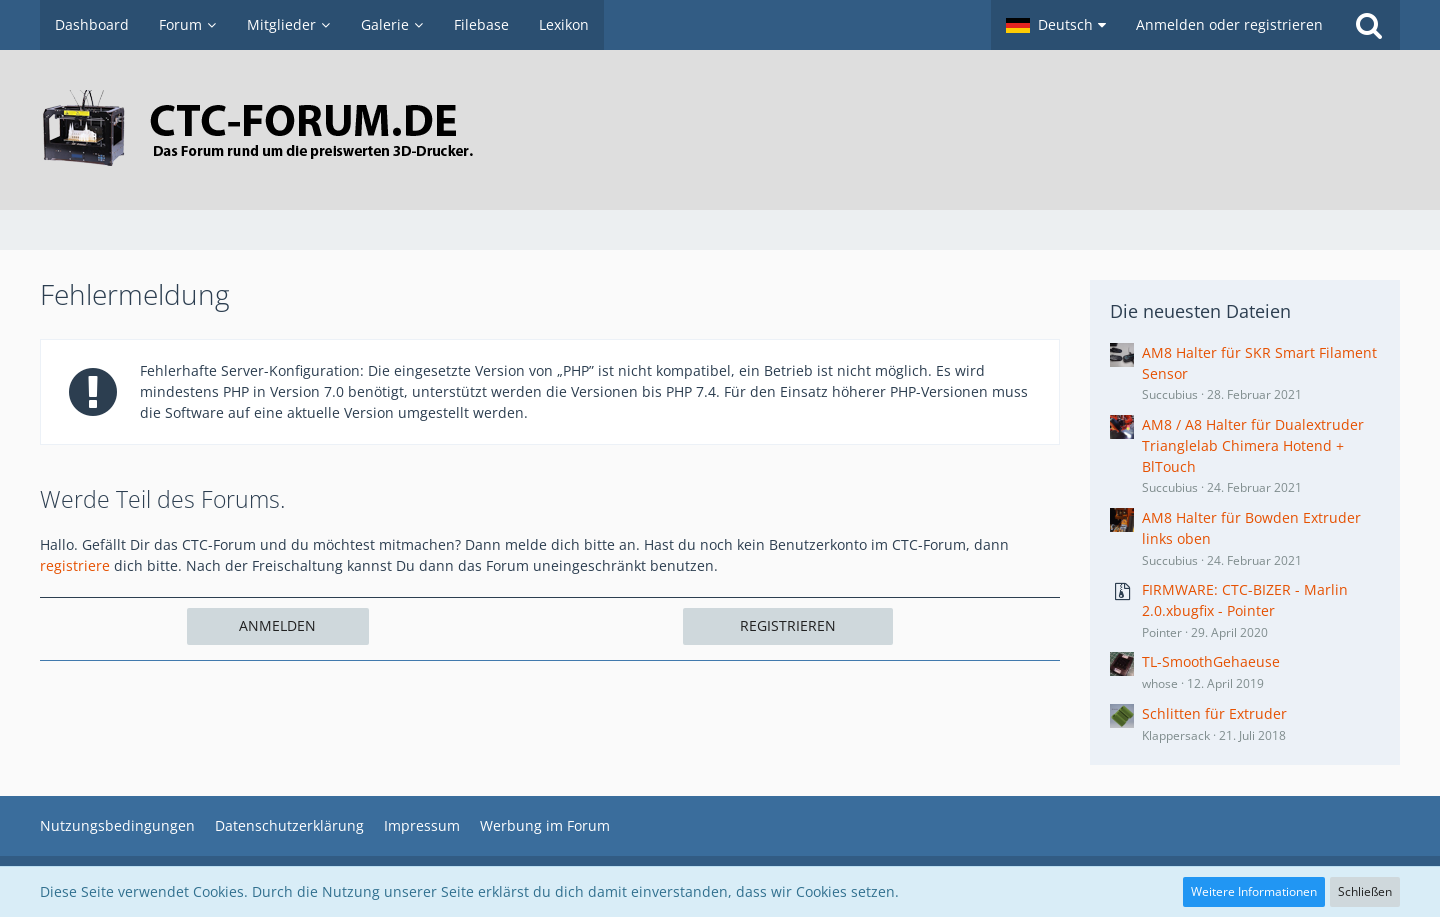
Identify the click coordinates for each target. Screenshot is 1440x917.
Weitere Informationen (1254, 891)
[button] (1056, 25)
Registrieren (788, 625)
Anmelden (277, 625)
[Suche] (1369, 25)
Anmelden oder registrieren (1229, 24)
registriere (75, 565)
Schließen (1365, 891)
